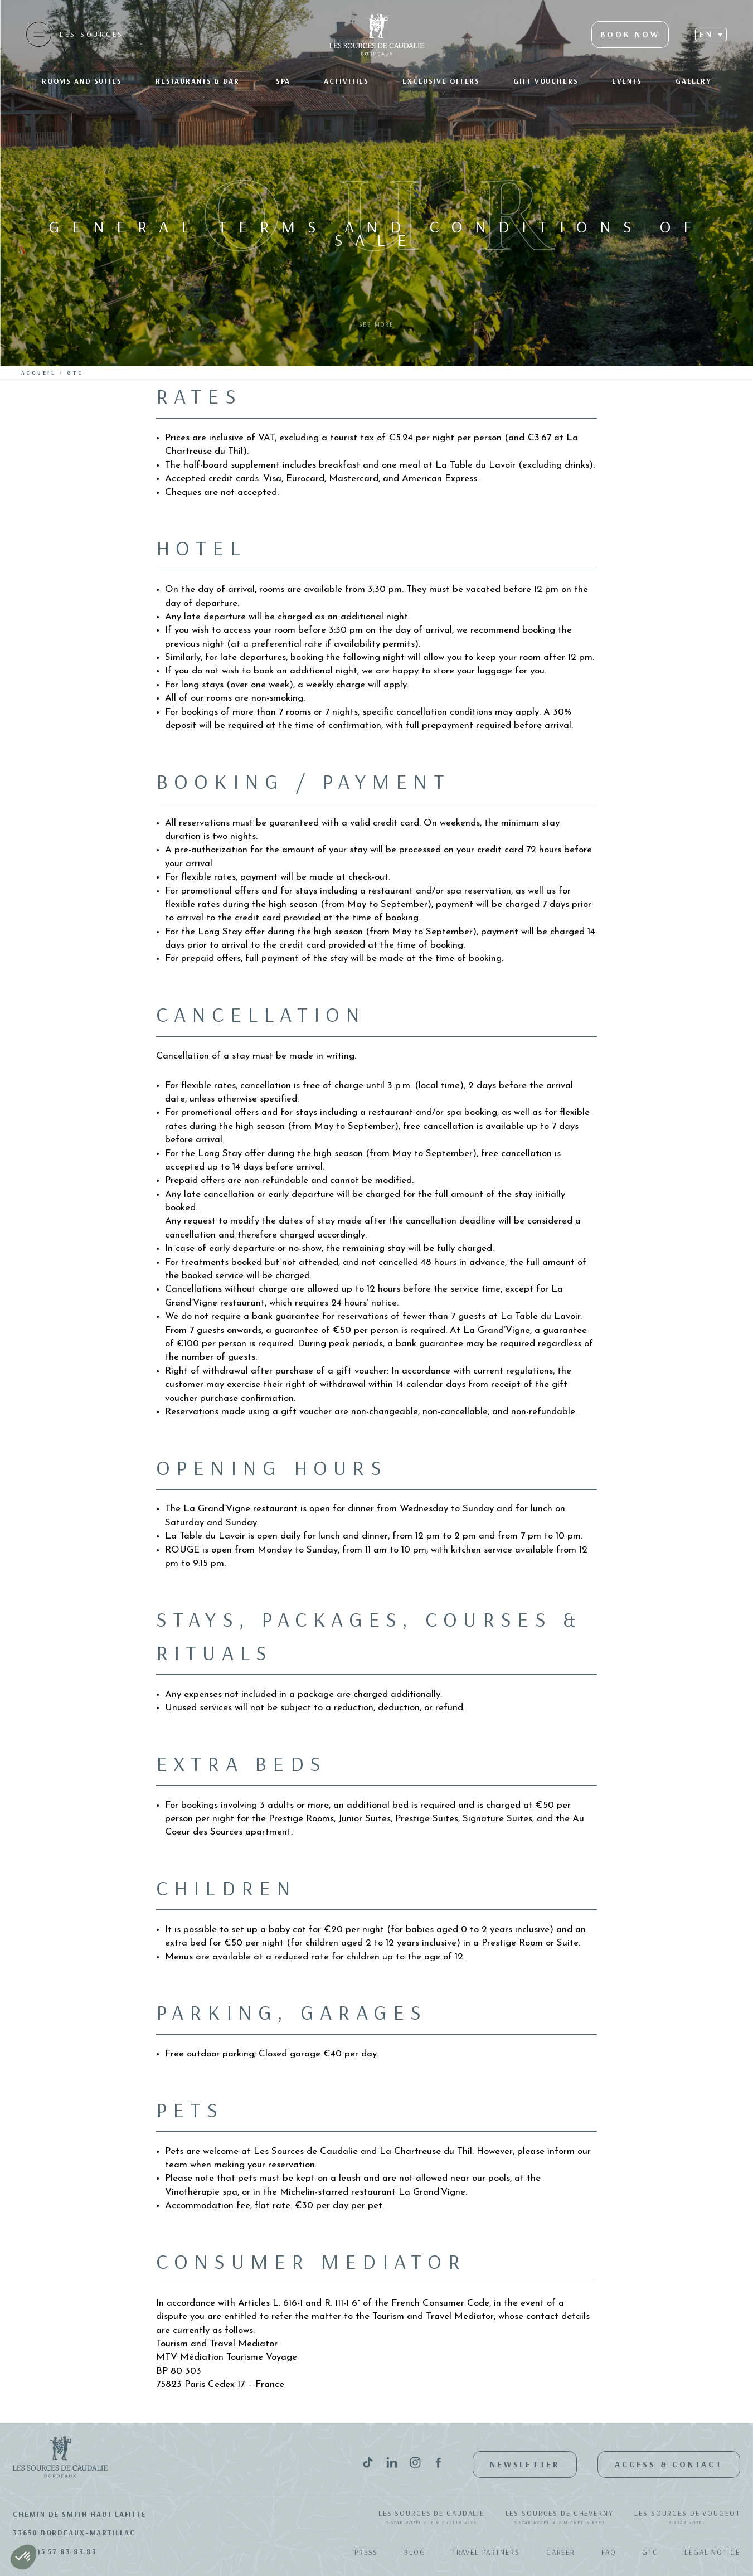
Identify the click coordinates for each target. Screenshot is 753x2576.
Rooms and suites (82, 80)
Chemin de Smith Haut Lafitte (79, 2514)
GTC (650, 2552)
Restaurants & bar (199, 80)
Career (560, 2552)
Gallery (693, 80)
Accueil (38, 373)
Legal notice (712, 2552)
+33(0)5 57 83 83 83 (55, 2551)
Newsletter (525, 2464)
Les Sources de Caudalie (431, 2518)
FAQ (608, 2552)
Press (366, 2552)
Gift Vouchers (545, 80)
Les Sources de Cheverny (560, 2518)
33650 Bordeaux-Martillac (74, 2532)
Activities (346, 80)
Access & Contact (668, 2464)
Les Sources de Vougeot (687, 2518)
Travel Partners (486, 2552)
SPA (283, 80)
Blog (415, 2552)
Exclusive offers (441, 80)
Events (627, 80)
